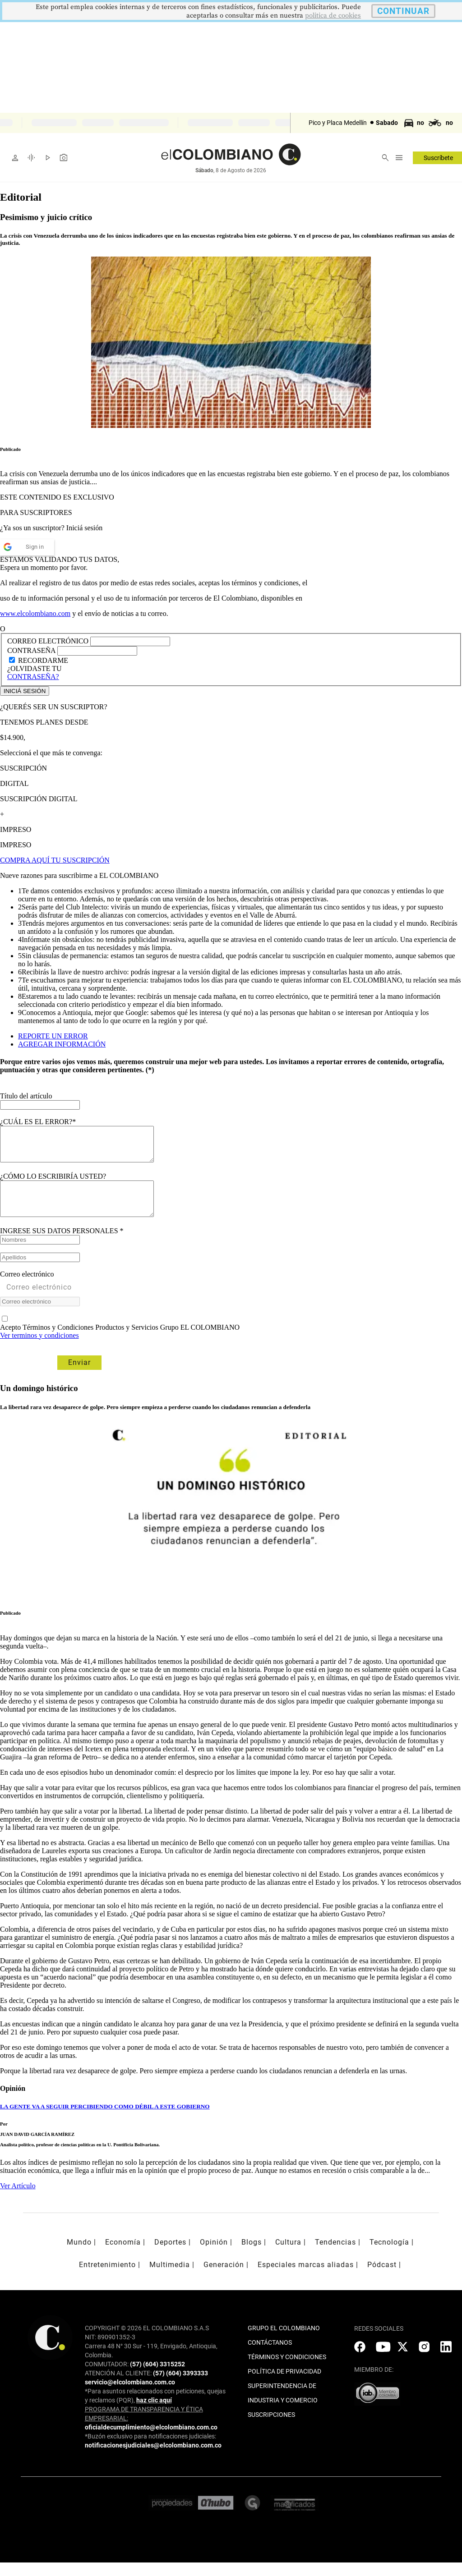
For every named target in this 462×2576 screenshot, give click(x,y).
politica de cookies (333, 15)
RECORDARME (43, 660)
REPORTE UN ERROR (53, 1036)
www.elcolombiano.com (35, 613)
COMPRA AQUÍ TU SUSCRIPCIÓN (55, 860)
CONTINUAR (403, 11)
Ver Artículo (18, 2199)
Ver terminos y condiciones (39, 1349)
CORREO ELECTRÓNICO (47, 641)
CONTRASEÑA (32, 650)
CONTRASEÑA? (33, 676)
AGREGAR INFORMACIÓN (62, 1044)
